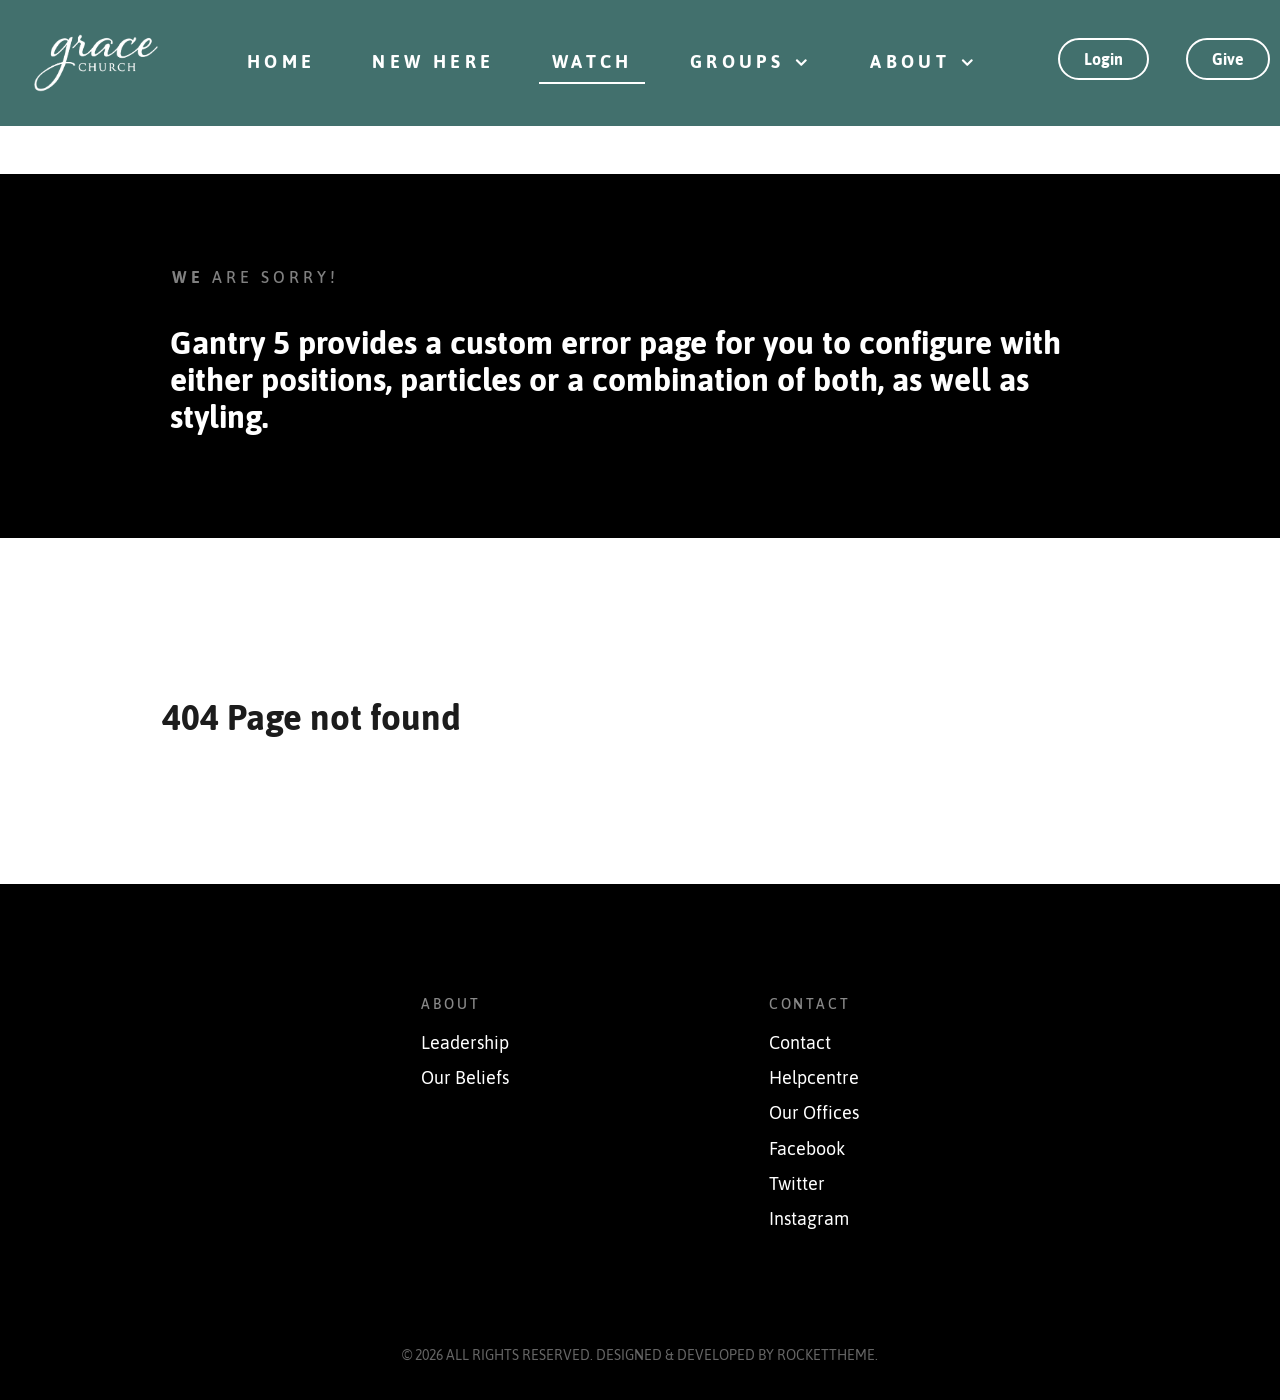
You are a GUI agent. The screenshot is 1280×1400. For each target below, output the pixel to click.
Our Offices (814, 1113)
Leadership (465, 1043)
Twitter (797, 1184)
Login (1103, 59)
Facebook (807, 1149)
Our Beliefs (465, 1078)
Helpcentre (814, 1078)
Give (1228, 59)
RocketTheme (826, 1355)
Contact (800, 1043)
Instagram (809, 1219)
